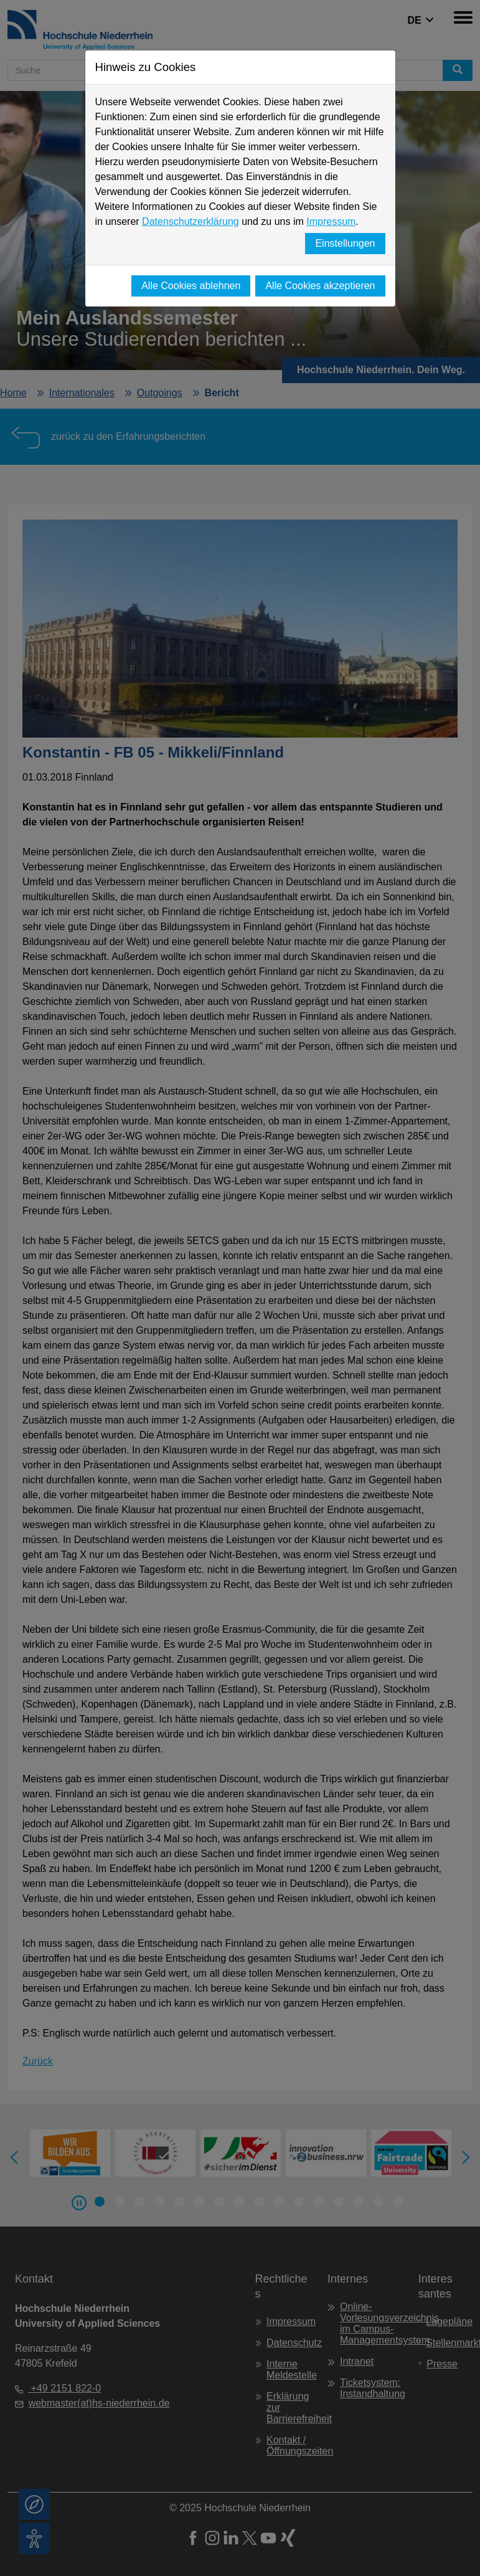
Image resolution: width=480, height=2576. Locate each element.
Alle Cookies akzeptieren (320, 285)
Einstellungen (345, 243)
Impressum (330, 221)
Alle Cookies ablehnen (190, 285)
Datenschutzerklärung (190, 221)
